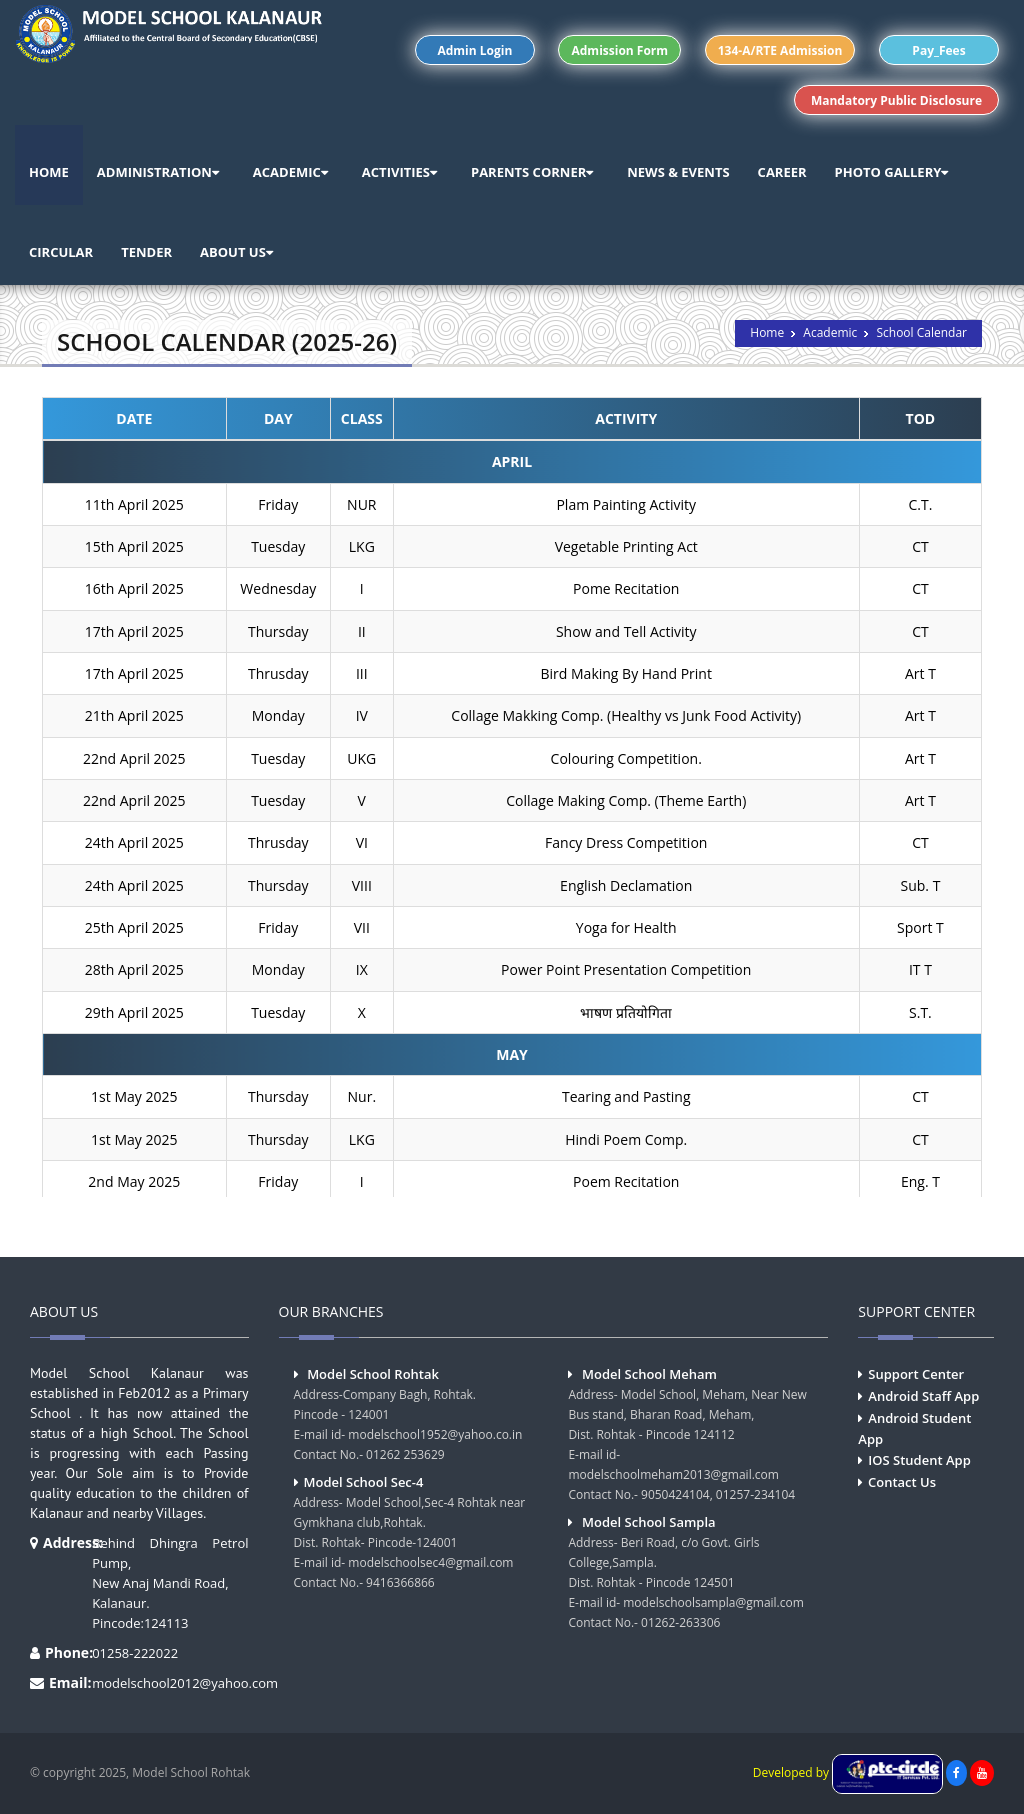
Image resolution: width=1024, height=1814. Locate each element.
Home (767, 332)
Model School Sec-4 (364, 1482)
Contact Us (902, 1482)
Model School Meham (649, 1374)
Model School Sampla (649, 1522)
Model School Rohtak (373, 1374)
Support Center (916, 1374)
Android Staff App (923, 1396)
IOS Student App (919, 1460)
